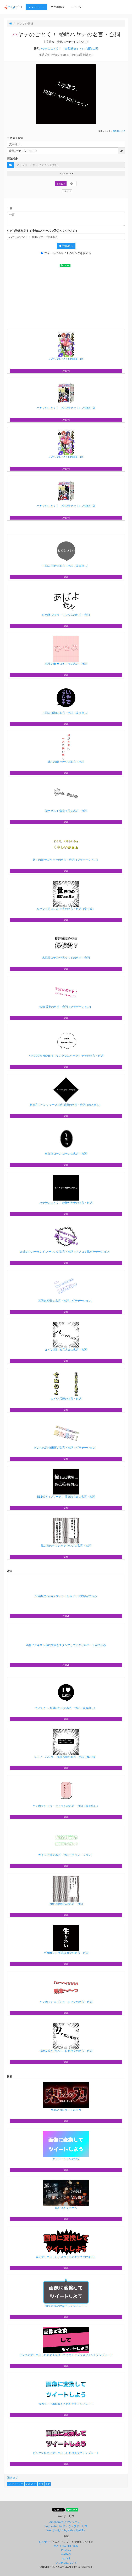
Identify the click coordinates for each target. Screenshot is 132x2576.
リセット (67, 191)
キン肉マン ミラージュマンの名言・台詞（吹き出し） (66, 1793)
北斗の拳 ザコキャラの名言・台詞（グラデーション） (66, 847)
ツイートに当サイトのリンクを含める (66, 253)
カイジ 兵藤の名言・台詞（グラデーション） (66, 1842)
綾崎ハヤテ (31, 2484)
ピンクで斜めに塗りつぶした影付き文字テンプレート (66, 2440)
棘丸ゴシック (119, 130)
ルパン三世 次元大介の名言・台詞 (66, 1336)
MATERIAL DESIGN (66, 2546)
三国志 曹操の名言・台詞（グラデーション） (66, 1287)
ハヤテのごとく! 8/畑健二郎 (66, 359)
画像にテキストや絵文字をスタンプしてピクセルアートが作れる (66, 1636)
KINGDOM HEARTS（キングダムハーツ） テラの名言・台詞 (66, 1043)
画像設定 (12, 159)
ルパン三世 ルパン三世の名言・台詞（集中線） (66, 896)
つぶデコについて (66, 2562)
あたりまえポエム (66, 2195)
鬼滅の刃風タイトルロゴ (66, 2097)
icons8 (66, 2558)
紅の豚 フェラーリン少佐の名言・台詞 (66, 602)
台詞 (41, 2484)
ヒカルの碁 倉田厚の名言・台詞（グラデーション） (66, 1434)
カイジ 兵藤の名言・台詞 (66, 1385)
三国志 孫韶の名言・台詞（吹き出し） (66, 700)
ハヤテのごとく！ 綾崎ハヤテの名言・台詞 (66, 1190)
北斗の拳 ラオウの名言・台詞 (66, 749)
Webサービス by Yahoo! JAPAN (66, 2530)
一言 (9, 208)
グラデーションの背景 (66, 2146)
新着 (9, 2076)
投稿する (66, 246)
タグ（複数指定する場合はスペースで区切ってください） (42, 231)
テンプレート (36, 7)
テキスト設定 (15, 138)
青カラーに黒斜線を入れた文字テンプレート (66, 2391)
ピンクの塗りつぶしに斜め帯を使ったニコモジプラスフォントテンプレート (66, 2342)
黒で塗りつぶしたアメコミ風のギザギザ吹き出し (66, 2244)
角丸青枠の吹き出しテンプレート (66, 2293)
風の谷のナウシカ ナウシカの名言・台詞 (66, 1532)
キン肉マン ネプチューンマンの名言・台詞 (66, 1989)
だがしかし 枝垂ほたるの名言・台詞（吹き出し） (66, 1695)
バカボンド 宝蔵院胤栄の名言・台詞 (66, 1940)
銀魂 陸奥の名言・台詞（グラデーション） (66, 994)
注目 (9, 1571)
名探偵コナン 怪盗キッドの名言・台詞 (66, 945)
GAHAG (66, 2554)
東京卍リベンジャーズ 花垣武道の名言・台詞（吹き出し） (66, 1092)
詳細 (66, 576)
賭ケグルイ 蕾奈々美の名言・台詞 (66, 798)
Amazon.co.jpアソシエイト (66, 2522)
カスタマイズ (66, 173)
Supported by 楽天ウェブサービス (66, 2526)
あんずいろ (45, 2542)
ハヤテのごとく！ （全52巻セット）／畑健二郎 (68, 48)
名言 (48, 2484)
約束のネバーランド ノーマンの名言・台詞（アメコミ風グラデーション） (66, 1239)
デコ (13, 6)
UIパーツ (75, 7)
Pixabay (66, 2550)
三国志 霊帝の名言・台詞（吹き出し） (66, 553)
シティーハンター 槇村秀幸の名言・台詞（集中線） (66, 1744)
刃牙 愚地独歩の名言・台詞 (66, 1891)
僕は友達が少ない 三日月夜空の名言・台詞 (66, 2038)
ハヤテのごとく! (15, 2484)
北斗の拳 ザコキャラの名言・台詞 (66, 651)
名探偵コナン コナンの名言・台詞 (66, 1141)
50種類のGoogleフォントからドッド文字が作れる (66, 1587)
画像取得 (61, 183)
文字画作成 (57, 7)
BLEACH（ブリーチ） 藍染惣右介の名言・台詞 (66, 1483)
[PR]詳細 (66, 370)
